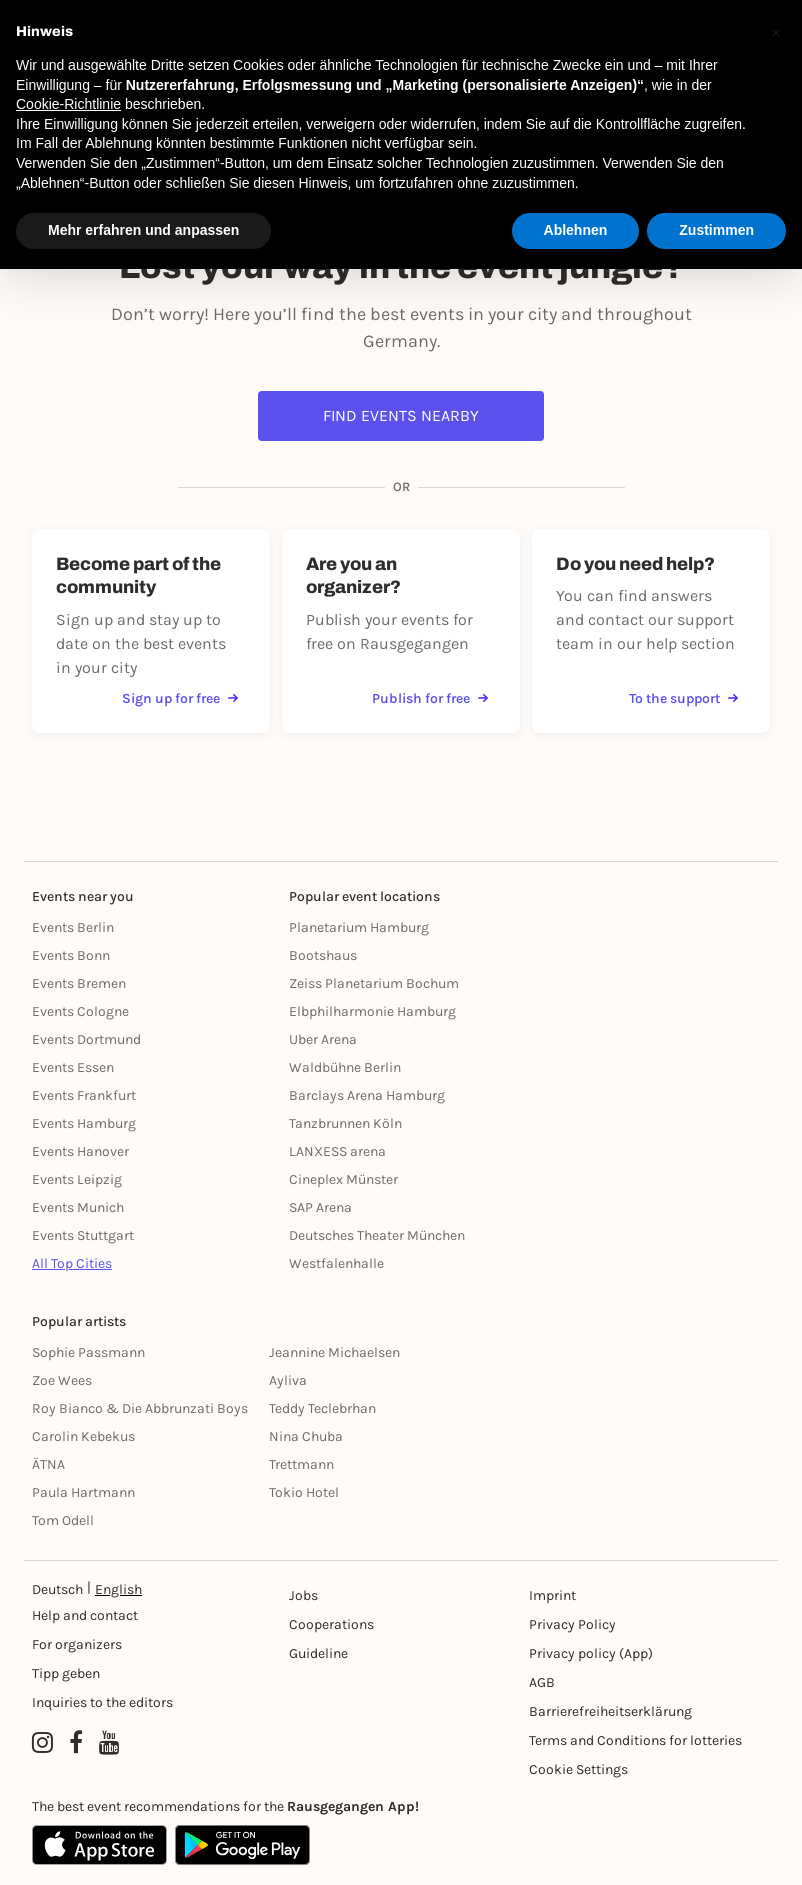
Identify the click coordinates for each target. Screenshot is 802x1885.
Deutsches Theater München (377, 1235)
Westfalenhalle (336, 1263)
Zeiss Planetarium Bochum (374, 983)
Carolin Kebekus (83, 1436)
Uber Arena (323, 1039)
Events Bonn (71, 955)
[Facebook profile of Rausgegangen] (76, 1743)
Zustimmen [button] (716, 230)
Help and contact (85, 1615)
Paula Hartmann (83, 1492)
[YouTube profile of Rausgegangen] (109, 1743)
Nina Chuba (306, 1436)
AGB (542, 1682)
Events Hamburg (84, 1123)
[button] (776, 32)
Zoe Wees (62, 1380)
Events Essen (73, 1067)
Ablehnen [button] (576, 230)
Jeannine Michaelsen (334, 1352)
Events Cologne (80, 1011)
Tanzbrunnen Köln (345, 1123)
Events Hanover (80, 1151)
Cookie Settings (578, 1769)
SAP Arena (320, 1207)
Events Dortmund (86, 1039)
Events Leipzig (77, 1179)
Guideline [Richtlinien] (318, 1653)
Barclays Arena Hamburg (367, 1095)
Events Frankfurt (84, 1095)
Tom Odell (63, 1520)
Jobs (303, 1595)
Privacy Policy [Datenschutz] (572, 1624)
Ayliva (288, 1380)
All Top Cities (72, 1263)
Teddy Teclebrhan (322, 1408)
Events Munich (78, 1207)
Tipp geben (66, 1673)
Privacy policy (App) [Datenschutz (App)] (591, 1653)
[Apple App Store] (99, 1845)
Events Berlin (73, 927)
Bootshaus (323, 955)
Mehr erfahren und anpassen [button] (143, 230)
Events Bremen (79, 983)
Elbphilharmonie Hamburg (372, 1011)
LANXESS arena (337, 1151)
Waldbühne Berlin (345, 1067)
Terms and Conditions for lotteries (635, 1740)
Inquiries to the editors (102, 1702)
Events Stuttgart (83, 1235)
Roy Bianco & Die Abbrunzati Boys (140, 1408)
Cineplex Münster (343, 1179)
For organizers (77, 1644)
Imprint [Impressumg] (552, 1595)
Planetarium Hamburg (359, 927)
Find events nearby (401, 415)
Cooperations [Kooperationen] (331, 1624)
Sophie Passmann (88, 1352)
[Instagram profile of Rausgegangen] (42, 1743)
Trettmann (301, 1464)
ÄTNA (48, 1464)
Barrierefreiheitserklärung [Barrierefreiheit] (610, 1711)
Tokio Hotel (304, 1492)
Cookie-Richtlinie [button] (68, 104)
